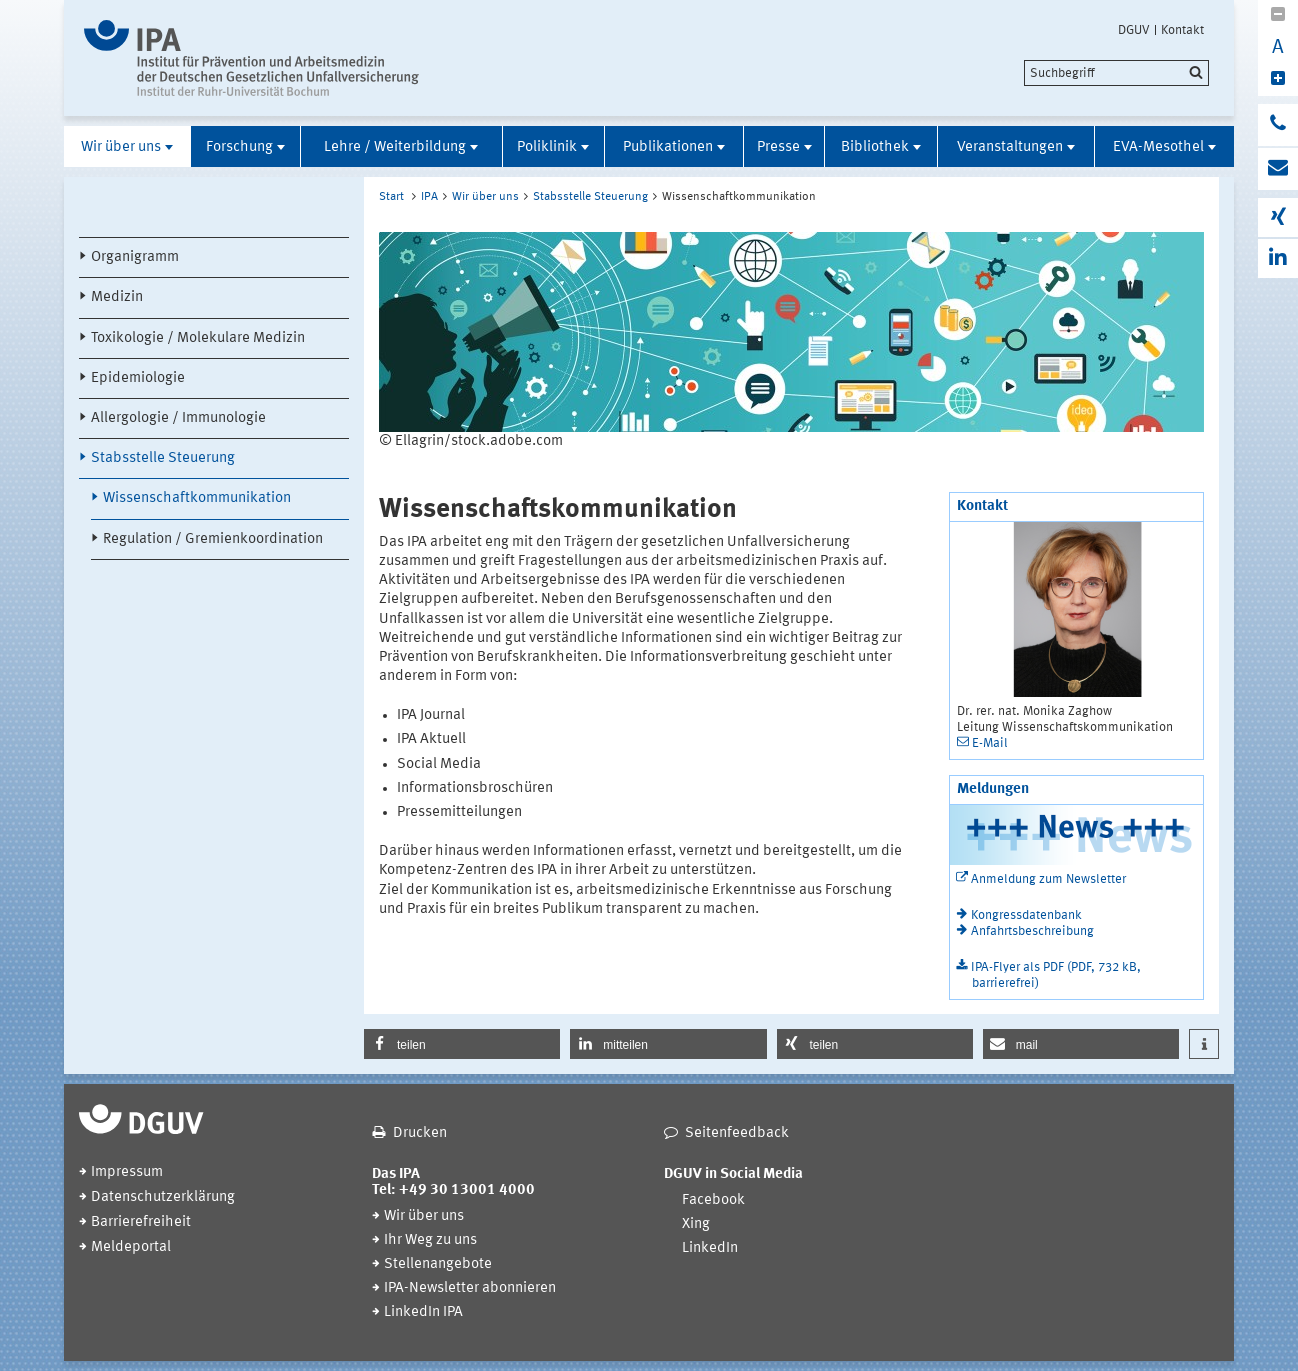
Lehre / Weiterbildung (395, 147)
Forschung (239, 147)
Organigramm (135, 257)
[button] (462, 1044)
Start (391, 197)
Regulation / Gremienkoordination (213, 539)
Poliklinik (547, 147)
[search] (1116, 73)
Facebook (713, 1200)
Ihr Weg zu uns (430, 1240)
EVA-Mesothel (1158, 147)
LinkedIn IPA (423, 1312)
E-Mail (990, 743)
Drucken (420, 1133)
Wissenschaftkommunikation (197, 498)
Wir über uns (121, 147)
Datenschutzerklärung (163, 1197)
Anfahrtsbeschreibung (1032, 931)
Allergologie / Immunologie (178, 418)
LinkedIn (710, 1248)
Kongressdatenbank (1026, 915)
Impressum (127, 1172)
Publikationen (668, 147)
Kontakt (1182, 30)
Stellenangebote (438, 1264)
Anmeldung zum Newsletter (1048, 879)
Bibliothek (875, 147)
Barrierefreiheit (141, 1222)
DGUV (1134, 30)
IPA (429, 197)
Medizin (117, 297)
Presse (778, 147)
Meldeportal (131, 1247)
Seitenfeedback (737, 1133)
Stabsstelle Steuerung (163, 458)
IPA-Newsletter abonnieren (470, 1288)
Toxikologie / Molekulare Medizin (198, 338)
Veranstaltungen (1010, 147)
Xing (696, 1224)
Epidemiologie (138, 378)
